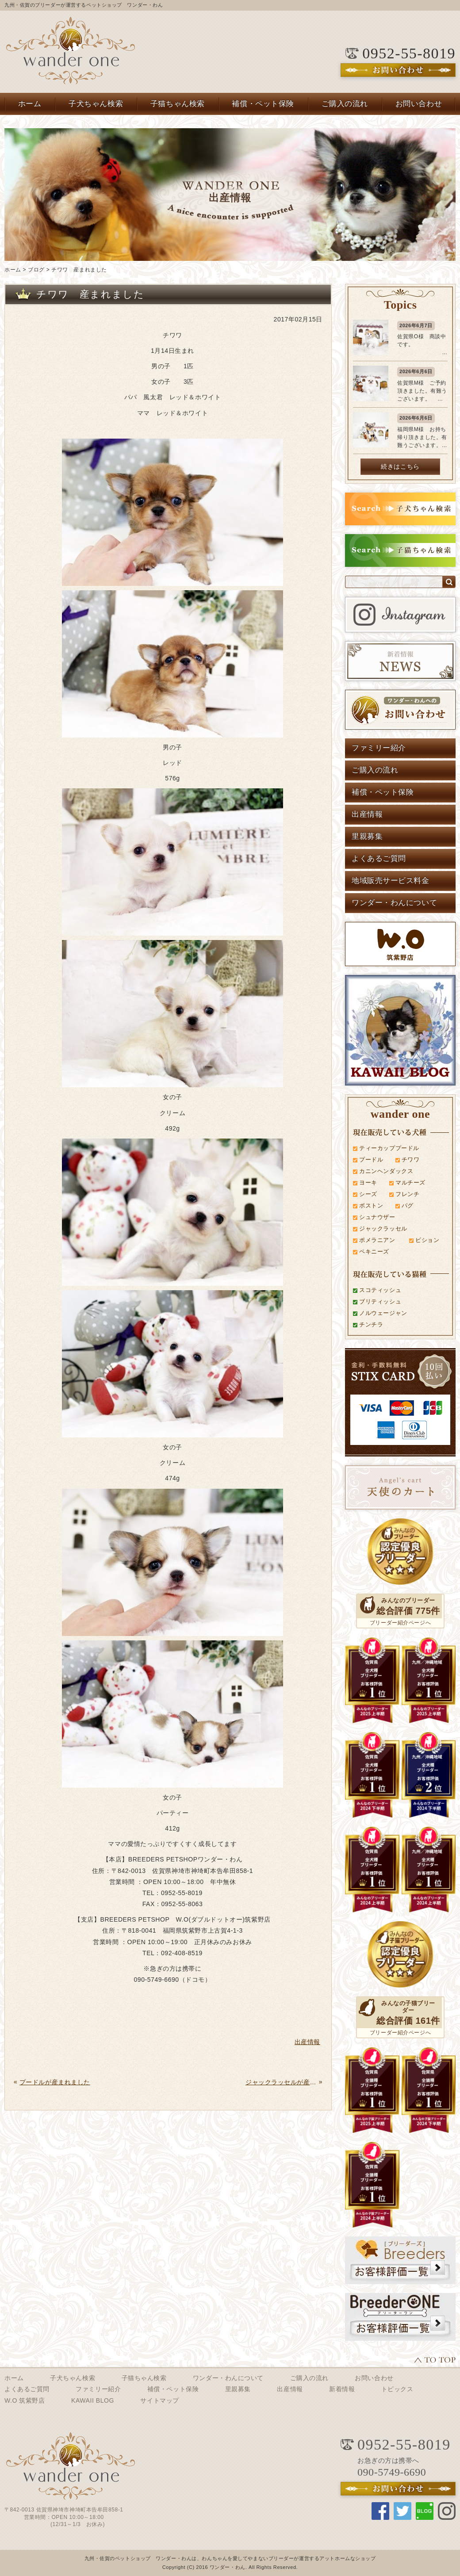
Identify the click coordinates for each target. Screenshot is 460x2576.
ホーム (30, 103)
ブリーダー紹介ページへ (400, 1623)
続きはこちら (400, 466)
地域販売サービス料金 (390, 880)
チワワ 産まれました (79, 270)
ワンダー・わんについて (394, 902)
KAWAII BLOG (92, 2400)
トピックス (397, 2389)
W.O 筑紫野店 (24, 2400)
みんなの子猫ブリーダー (408, 2007)
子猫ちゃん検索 (177, 103)
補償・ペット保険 (263, 103)
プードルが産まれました (54, 2082)
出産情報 (367, 814)
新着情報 (342, 2389)
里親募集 (367, 836)
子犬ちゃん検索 (96, 103)
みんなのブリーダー (408, 1600)
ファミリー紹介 (379, 748)
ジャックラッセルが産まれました (281, 2082)
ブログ (36, 270)
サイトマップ (159, 2400)
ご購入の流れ (345, 103)
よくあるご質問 (379, 858)
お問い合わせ (418, 103)
